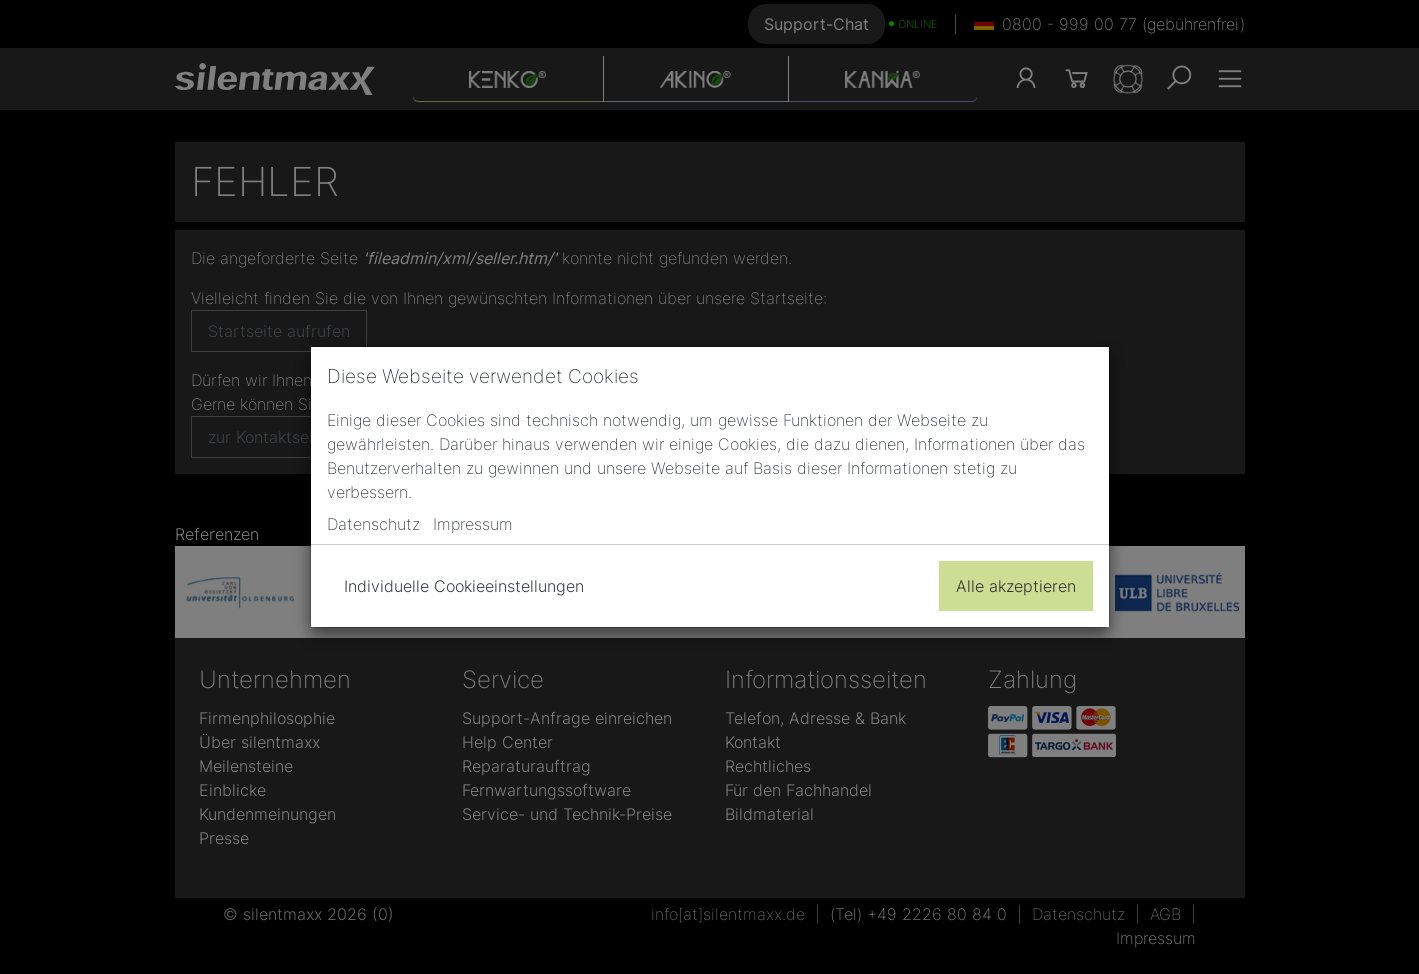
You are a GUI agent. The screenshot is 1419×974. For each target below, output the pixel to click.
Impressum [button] (473, 524)
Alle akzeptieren (1016, 586)
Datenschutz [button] (373, 524)
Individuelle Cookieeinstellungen (464, 586)
